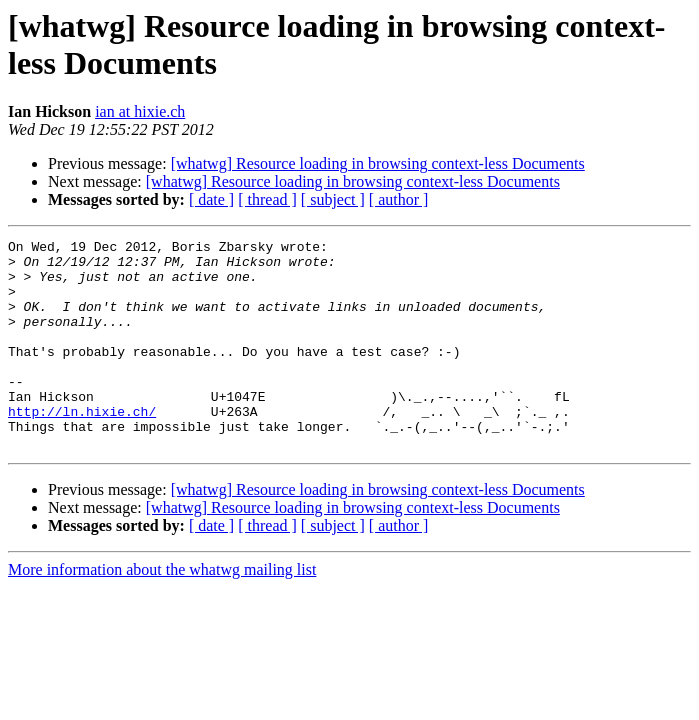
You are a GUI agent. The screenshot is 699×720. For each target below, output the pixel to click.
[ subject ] (333, 199)
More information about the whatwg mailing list (162, 611)
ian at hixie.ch (140, 111)
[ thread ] (267, 199)
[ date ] (211, 199)
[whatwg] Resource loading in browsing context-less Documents (378, 163)
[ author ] (399, 199)
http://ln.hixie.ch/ (82, 447)
